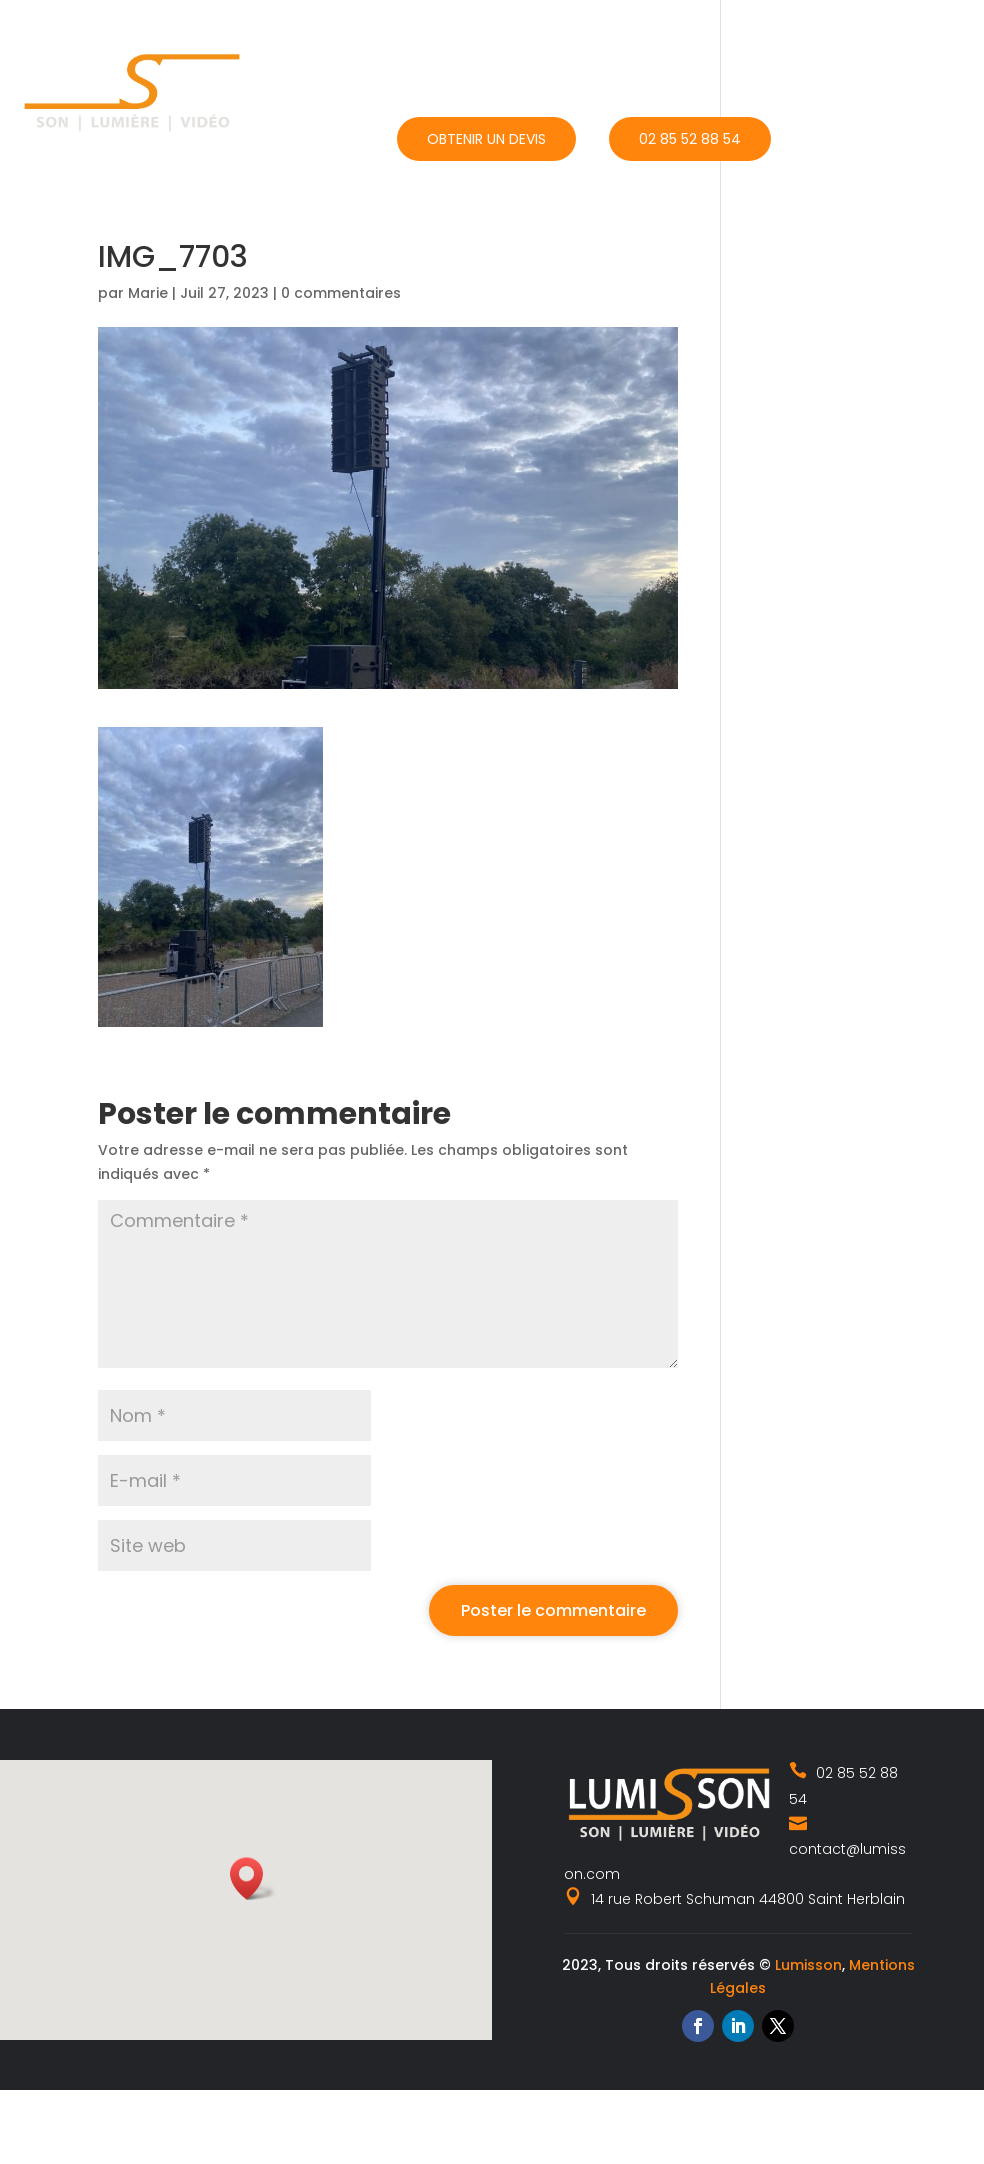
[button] (253, 1878)
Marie (148, 293)
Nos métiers (529, 47)
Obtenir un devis (486, 139)
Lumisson (808, 1965)
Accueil (425, 47)
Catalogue (664, 47)
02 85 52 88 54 (690, 139)
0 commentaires (341, 293)
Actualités (796, 47)
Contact (921, 47)
